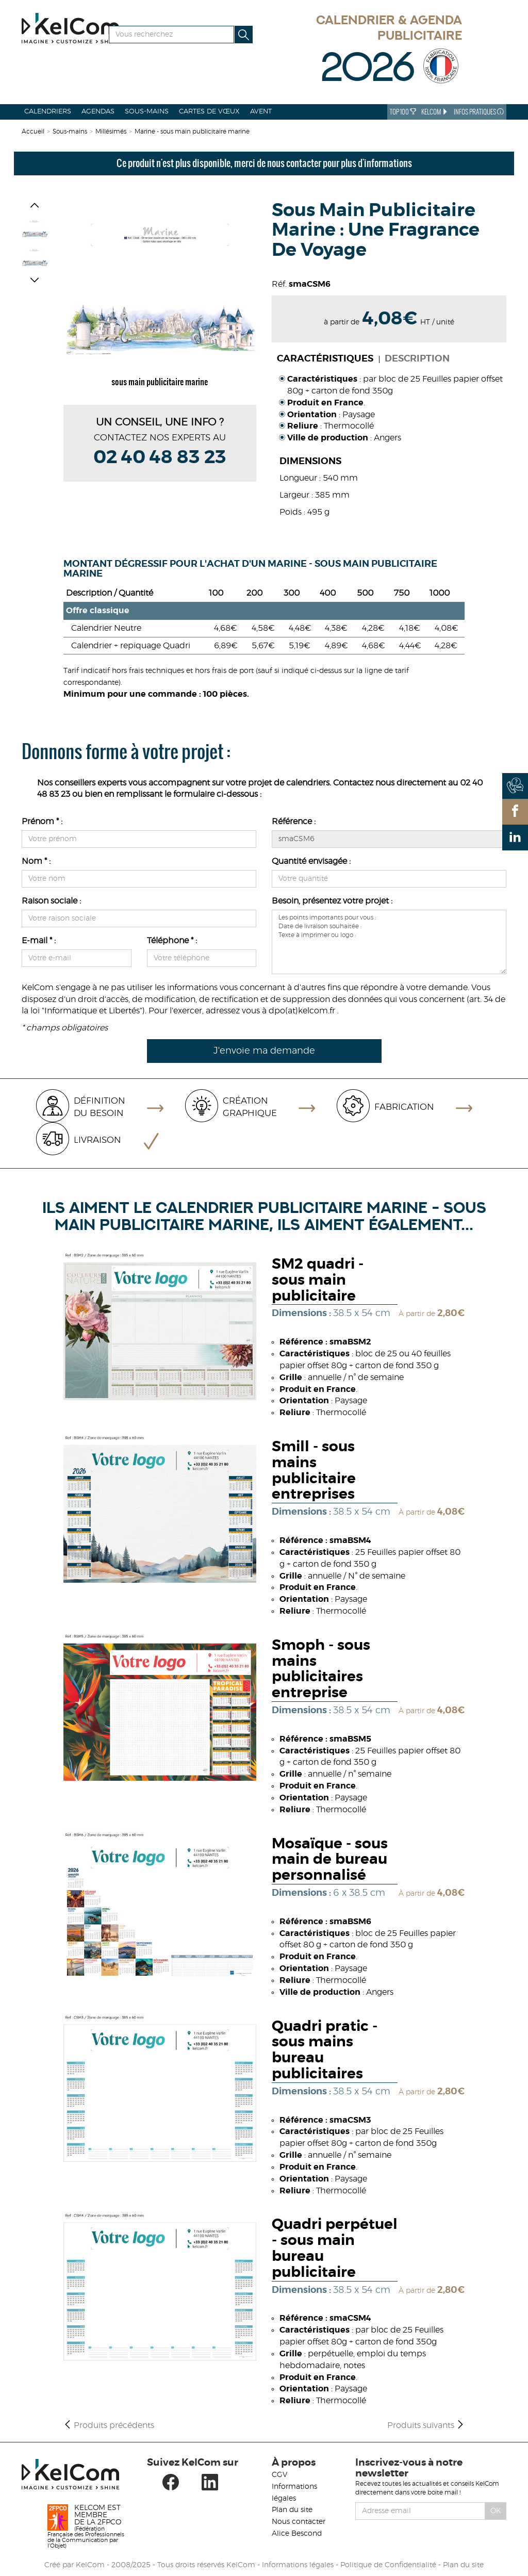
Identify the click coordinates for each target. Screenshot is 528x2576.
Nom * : (36, 861)
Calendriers (47, 111)
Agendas (97, 111)
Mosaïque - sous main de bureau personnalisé (330, 1860)
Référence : (294, 821)
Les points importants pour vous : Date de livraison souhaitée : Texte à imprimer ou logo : (389, 942)
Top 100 (403, 112)
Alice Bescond (297, 2533)
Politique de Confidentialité (388, 2565)
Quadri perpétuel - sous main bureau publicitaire (335, 2248)
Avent (261, 111)
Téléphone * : (172, 941)
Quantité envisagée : (311, 861)
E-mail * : (39, 941)
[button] (35, 207)
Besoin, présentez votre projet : (332, 901)
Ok (495, 2511)
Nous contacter (298, 2521)
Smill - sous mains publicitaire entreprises (314, 1471)
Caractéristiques (325, 359)
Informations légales (298, 2565)
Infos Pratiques (479, 112)
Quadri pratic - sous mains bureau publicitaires (324, 2050)
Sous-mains (147, 111)
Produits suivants (426, 2425)
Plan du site (292, 2510)
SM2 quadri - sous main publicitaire (318, 1280)
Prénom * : (42, 821)
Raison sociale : (51, 901)
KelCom (435, 112)
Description (417, 359)
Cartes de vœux (209, 111)
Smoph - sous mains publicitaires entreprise (321, 1669)
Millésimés (110, 131)
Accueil (33, 131)
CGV (279, 2475)
